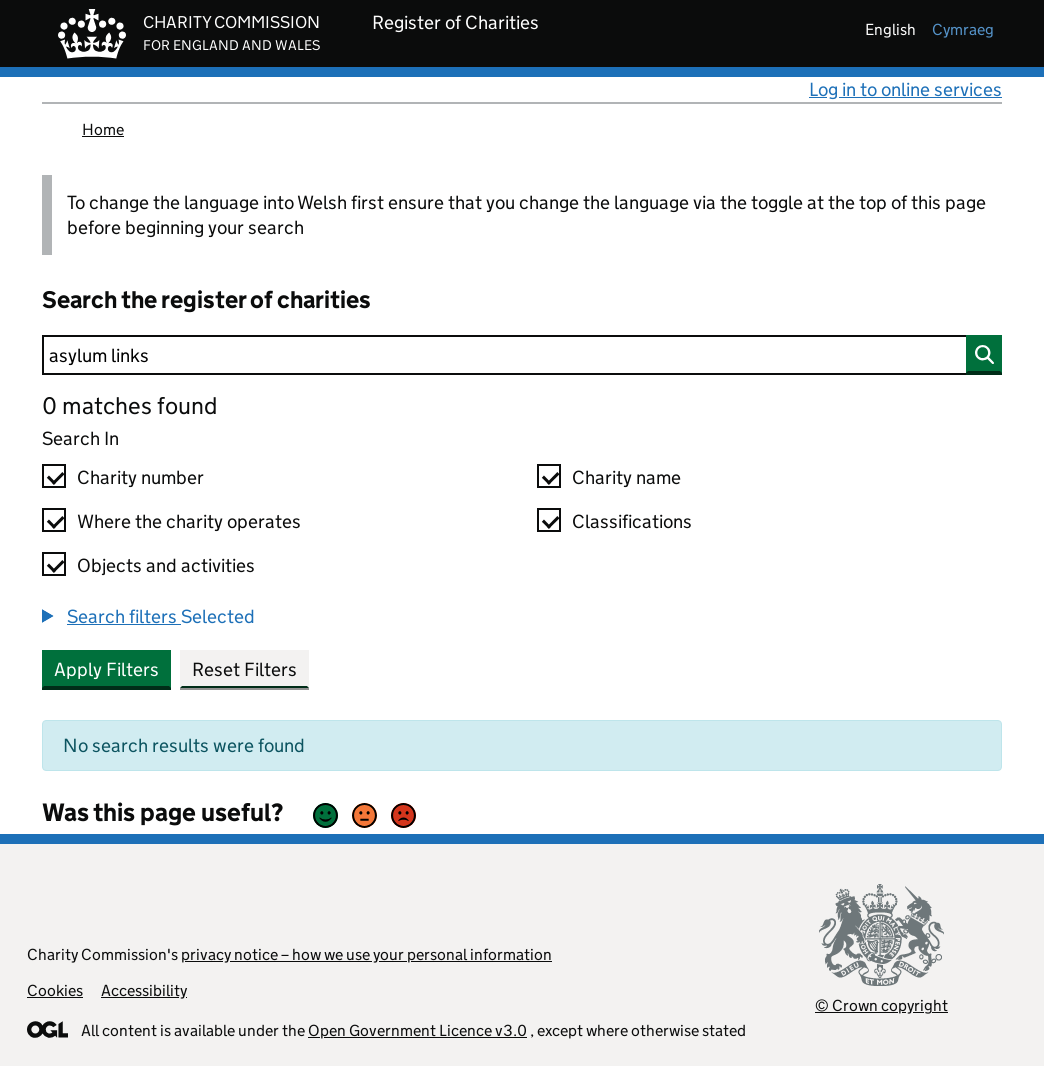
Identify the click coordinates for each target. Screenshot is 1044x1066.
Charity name (626, 477)
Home (103, 129)
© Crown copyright (881, 1005)
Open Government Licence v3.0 (417, 1030)
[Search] (522, 355)
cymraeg (963, 29)
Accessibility (144, 990)
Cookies (55, 990)
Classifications (632, 521)
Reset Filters (244, 669)
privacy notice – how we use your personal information (366, 954)
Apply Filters (106, 669)
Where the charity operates (189, 521)
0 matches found (129, 405)
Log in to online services (905, 89)
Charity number (140, 477)
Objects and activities (166, 565)
